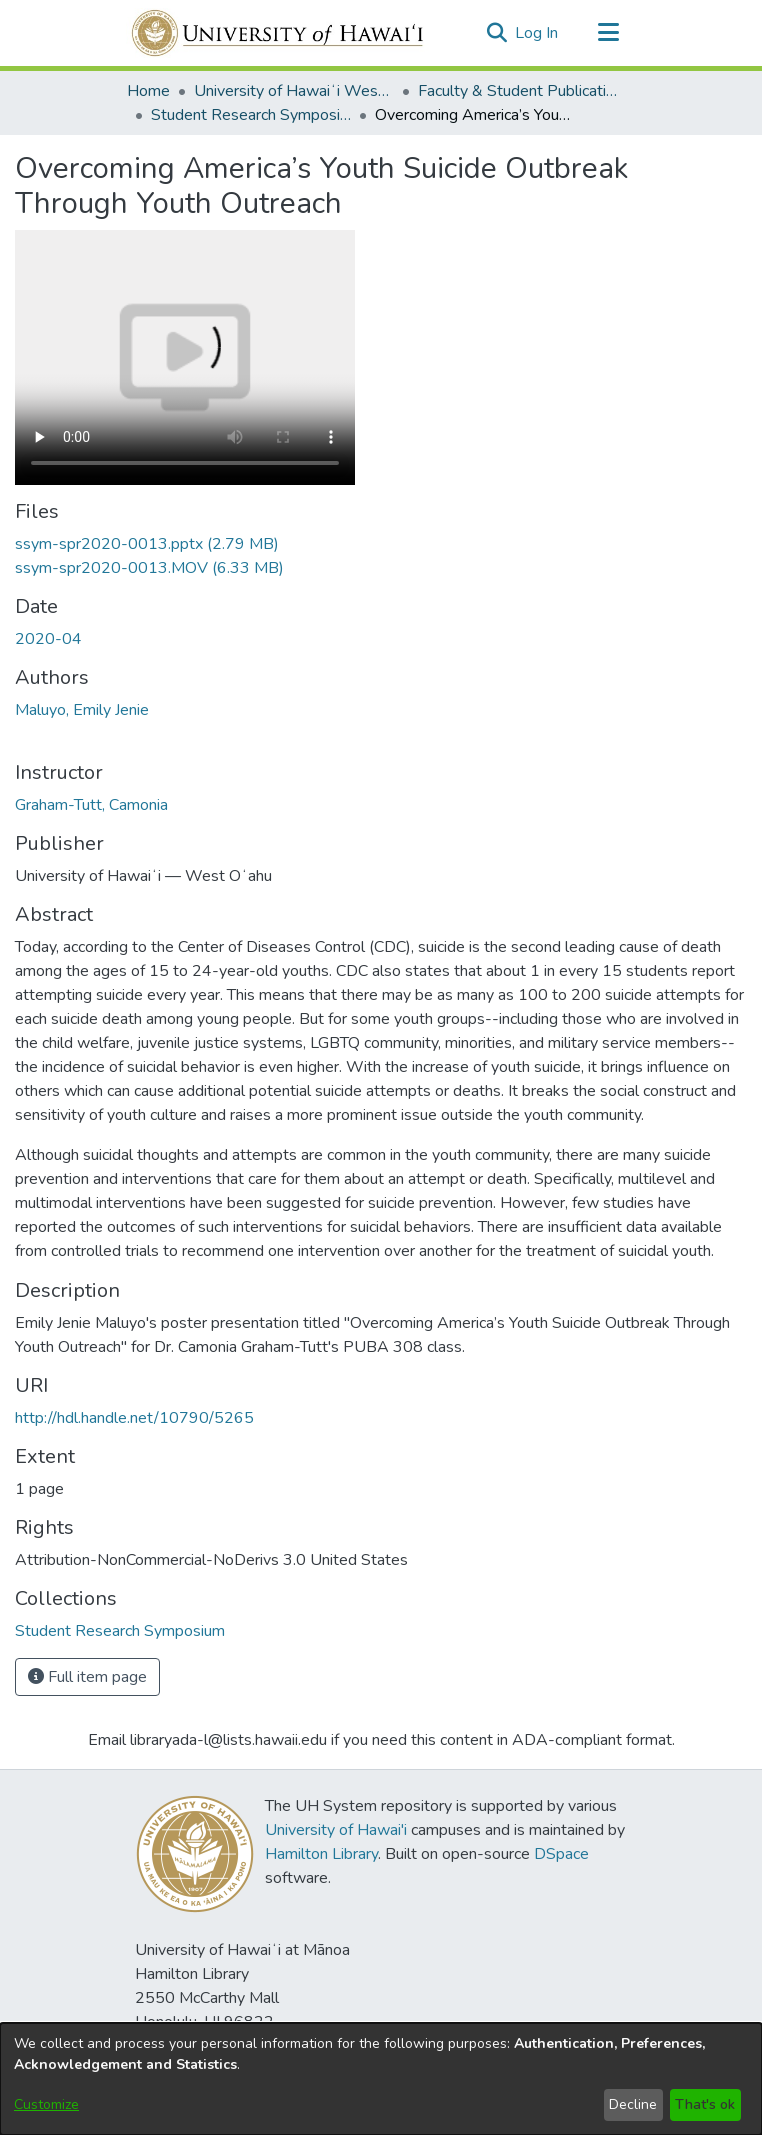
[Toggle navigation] (608, 33)
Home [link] (148, 91)
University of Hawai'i (336, 1830)
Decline (633, 2104)
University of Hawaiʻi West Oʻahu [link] (294, 91)
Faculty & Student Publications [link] (518, 91)
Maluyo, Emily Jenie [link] (82, 710)
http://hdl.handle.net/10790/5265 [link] (134, 1418)
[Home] (278, 33)
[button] (496, 33)
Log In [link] (537, 33)
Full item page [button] (87, 1677)
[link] (147, 544)
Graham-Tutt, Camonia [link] (91, 805)
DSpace (561, 1854)
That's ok (705, 2104)
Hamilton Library (321, 1854)
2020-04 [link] (48, 639)
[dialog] (381, 2079)
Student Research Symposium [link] (251, 115)
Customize (46, 2104)
